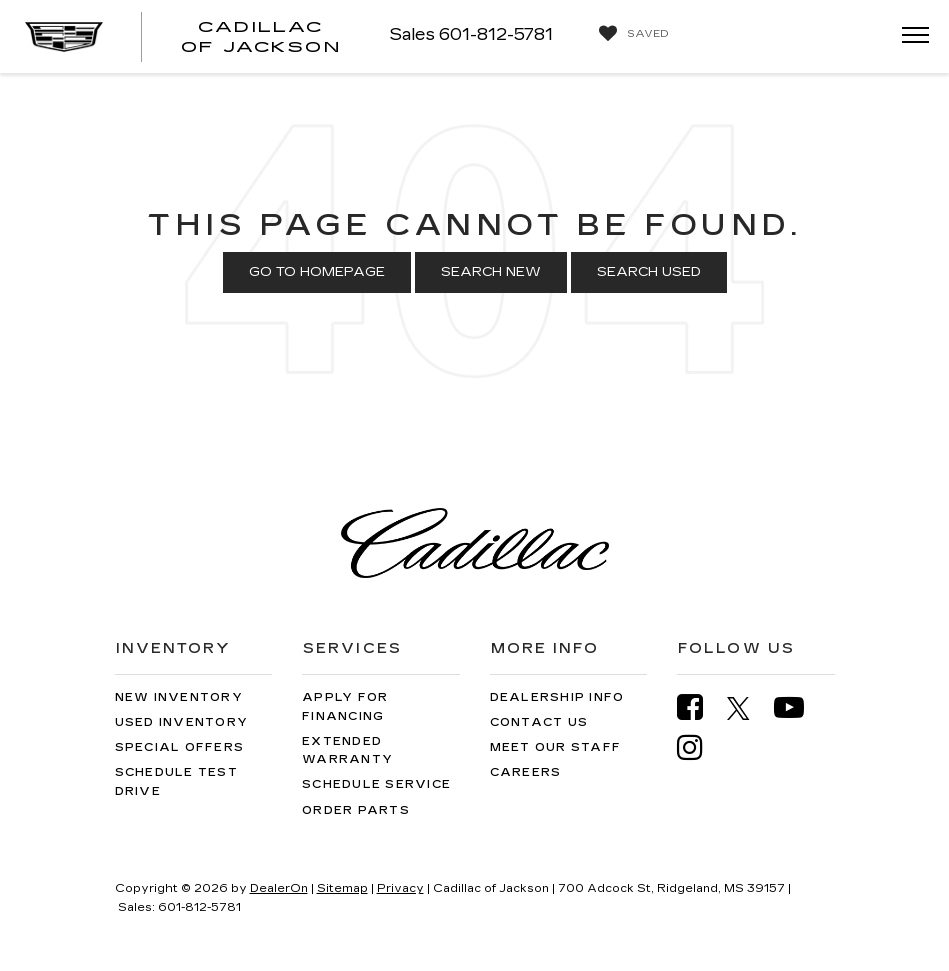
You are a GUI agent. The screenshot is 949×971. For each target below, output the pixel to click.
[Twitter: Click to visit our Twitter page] (748, 708)
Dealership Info (557, 697)
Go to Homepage (317, 272)
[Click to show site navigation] (909, 36)
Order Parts (356, 810)
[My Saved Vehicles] (629, 34)
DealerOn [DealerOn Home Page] (279, 888)
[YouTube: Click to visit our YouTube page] (799, 707)
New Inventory (179, 697)
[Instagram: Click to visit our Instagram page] (700, 747)
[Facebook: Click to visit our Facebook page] (700, 707)
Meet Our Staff (556, 747)
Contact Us (539, 722)
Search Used (649, 272)
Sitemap (342, 888)
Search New (491, 272)
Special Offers (180, 747)
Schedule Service (376, 784)
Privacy (400, 888)
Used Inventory (182, 722)
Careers (526, 772)
